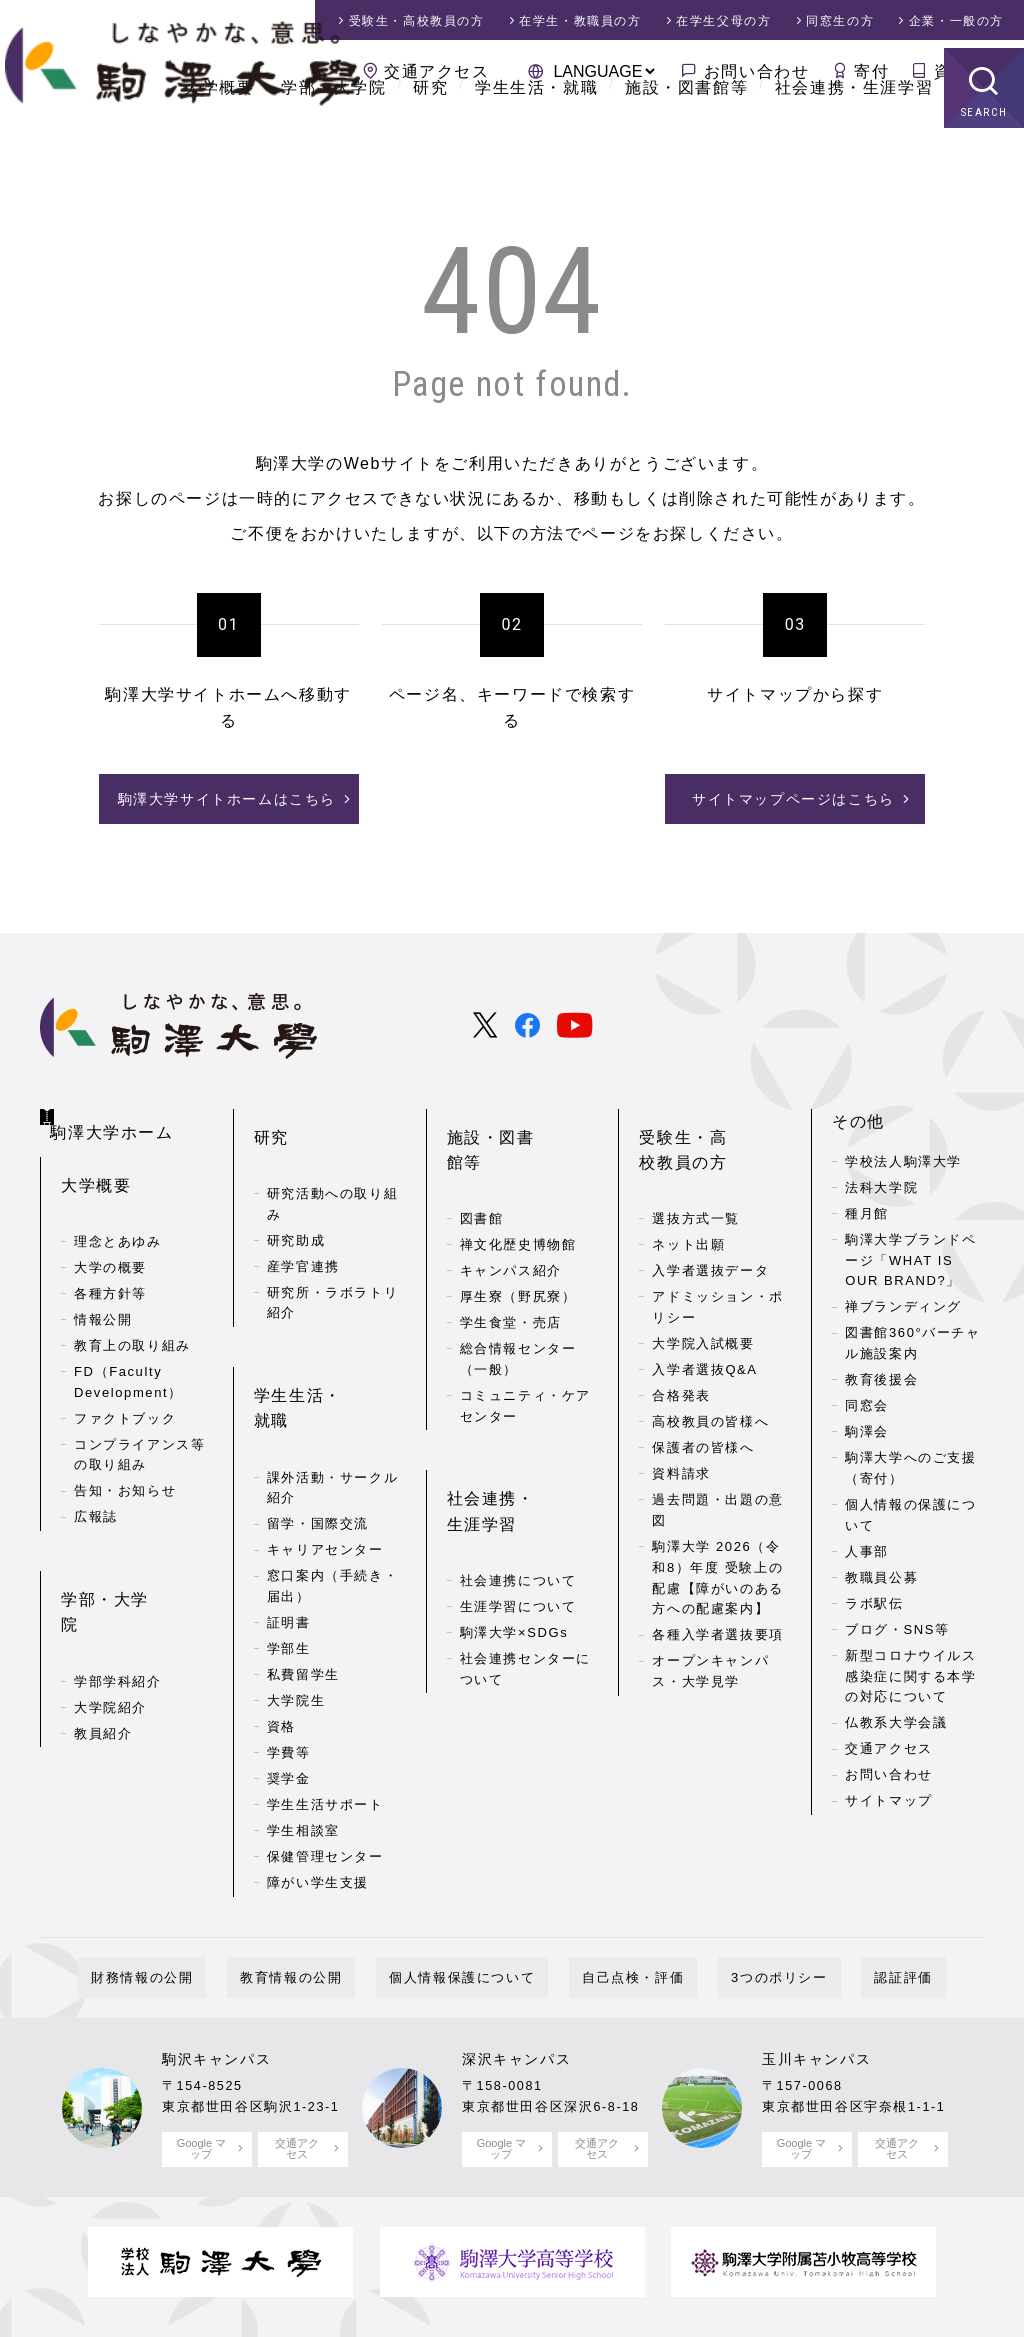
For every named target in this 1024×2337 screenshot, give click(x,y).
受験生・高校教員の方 (709, 1127)
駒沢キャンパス (216, 1971)
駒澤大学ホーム (120, 1110)
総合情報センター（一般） (518, 1295)
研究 (430, 139)
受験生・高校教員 (417, 21)
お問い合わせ (757, 71)
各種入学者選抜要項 (717, 1595)
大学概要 (219, 139)
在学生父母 (723, 21)
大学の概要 (110, 1236)
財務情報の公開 (207, 1888)
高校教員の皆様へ (710, 1382)
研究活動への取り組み (332, 1165)
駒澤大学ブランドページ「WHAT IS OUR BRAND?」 (910, 1253)
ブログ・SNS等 (897, 1622)
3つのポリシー (740, 1888)
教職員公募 (881, 1570)
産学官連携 (303, 1227)
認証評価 (838, 1888)
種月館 (867, 1206)
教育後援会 (881, 1372)
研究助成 (296, 1201)
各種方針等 (110, 1262)
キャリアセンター (325, 1453)
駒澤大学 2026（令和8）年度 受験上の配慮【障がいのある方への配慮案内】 (717, 1538)
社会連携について (518, 1484)
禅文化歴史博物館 (518, 1180)
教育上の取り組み (132, 1314)
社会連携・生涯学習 (854, 139)
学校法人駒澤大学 (903, 1154)
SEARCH (984, 164)
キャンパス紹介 (511, 1206)
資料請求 (969, 71)
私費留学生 (303, 1578)
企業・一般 (956, 21)
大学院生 (296, 1604)
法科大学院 (881, 1180)
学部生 (289, 1552)
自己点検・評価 (620, 1888)
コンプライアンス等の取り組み (139, 1424)
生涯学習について (518, 1510)
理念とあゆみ (118, 1210)
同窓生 (840, 21)
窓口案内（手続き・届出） (332, 1490)
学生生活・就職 (536, 139)
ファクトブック (125, 1387)
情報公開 (103, 1288)
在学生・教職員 (580, 21)
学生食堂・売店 (511, 1258)
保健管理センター (325, 1760)
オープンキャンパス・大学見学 (710, 1632)
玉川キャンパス (816, 1971)
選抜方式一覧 (696, 1179)
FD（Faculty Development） (128, 1351)
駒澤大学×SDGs (514, 1536)
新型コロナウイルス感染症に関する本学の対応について (910, 1669)
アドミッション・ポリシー (717, 1268)
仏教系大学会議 (896, 1715)
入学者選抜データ (710, 1231)
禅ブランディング (903, 1299)
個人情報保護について (475, 1888)
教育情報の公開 (330, 1888)
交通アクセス (437, 71)
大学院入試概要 (703, 1304)
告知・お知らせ (125, 1459)
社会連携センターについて (525, 1573)
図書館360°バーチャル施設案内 (913, 1336)
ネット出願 (688, 1205)
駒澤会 (867, 1424)
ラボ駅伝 (874, 1596)
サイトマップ (889, 1793)
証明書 (289, 1526)
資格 (281, 1630)
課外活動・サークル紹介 (332, 1391)
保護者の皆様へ (703, 1408)
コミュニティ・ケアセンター (525, 1342)
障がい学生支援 (318, 1786)
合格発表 (681, 1356)
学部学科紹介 (118, 1592)
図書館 (482, 1154)
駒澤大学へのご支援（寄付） (910, 1461)
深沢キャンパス (516, 1971)
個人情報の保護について (910, 1508)
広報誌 (96, 1485)
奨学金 (289, 1682)
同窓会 (867, 1398)
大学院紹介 (110, 1618)
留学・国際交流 (318, 1427)
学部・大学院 (334, 139)
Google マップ (201, 2058)
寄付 (871, 71)
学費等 (289, 1656)
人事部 (867, 1544)
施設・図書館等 (686, 139)
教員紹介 (103, 1644)
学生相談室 (303, 1734)
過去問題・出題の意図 (717, 1471)
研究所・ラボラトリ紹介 (332, 1264)
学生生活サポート (325, 1708)
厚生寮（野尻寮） (518, 1232)
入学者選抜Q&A (704, 1330)
